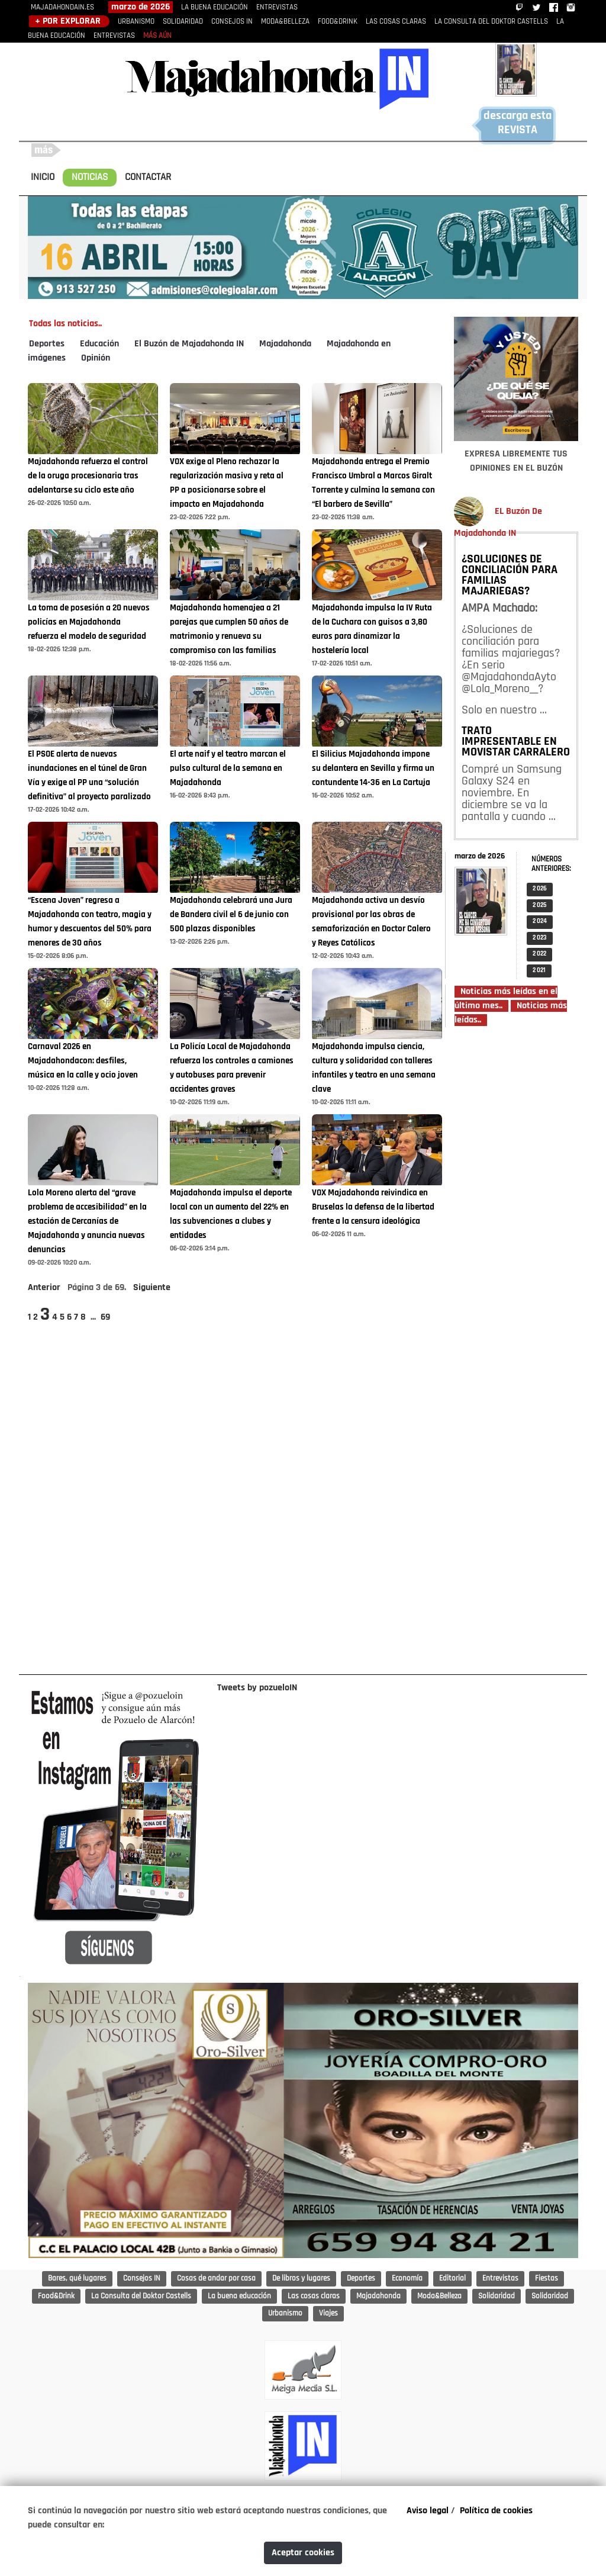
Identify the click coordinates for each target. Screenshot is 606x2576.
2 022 (539, 954)
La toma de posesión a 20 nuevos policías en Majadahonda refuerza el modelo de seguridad (89, 622)
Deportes (47, 344)
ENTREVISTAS (277, 7)
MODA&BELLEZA (285, 21)
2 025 (540, 905)
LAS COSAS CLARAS (396, 21)
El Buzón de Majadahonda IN (189, 344)
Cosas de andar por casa (216, 2278)
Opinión (95, 358)
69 (105, 1317)
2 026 (540, 889)
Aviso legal (428, 2511)
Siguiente (151, 1287)
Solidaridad (496, 2296)
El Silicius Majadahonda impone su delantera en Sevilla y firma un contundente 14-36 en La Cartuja (373, 768)
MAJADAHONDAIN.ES (62, 7)
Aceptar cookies (303, 2553)
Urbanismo (285, 2313)
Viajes (328, 2313)
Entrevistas (500, 2278)
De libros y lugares (301, 2278)
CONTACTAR (148, 177)
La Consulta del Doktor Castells (141, 2296)
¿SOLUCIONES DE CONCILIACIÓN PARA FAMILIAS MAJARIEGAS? (509, 575)
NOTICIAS (90, 177)
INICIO (42, 177)
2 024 (540, 921)
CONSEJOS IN (232, 21)
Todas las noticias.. (65, 324)
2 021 (539, 970)
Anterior (44, 1287)
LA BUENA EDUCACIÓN (214, 7)
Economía (407, 2278)
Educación (99, 344)
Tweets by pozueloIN (257, 1688)
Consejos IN (141, 2278)
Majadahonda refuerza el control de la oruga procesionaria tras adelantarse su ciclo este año (88, 476)
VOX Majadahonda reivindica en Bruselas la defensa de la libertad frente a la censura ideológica (373, 1207)
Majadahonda (285, 344)
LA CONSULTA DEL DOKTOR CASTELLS (491, 21)
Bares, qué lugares (77, 2278)
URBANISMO (136, 21)
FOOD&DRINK (337, 21)
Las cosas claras (314, 2296)
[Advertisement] (516, 1350)
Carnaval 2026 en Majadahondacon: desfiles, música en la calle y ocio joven (83, 1061)
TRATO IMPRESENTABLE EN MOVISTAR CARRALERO (516, 742)
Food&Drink (56, 2296)
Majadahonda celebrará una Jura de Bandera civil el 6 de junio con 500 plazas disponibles (231, 915)
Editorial (452, 2278)
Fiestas (546, 2278)
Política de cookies (496, 2511)
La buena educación (239, 2296)
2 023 (540, 938)
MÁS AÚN (157, 36)
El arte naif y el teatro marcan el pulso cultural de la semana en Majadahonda (228, 768)
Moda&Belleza (439, 2296)
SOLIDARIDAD (183, 21)
